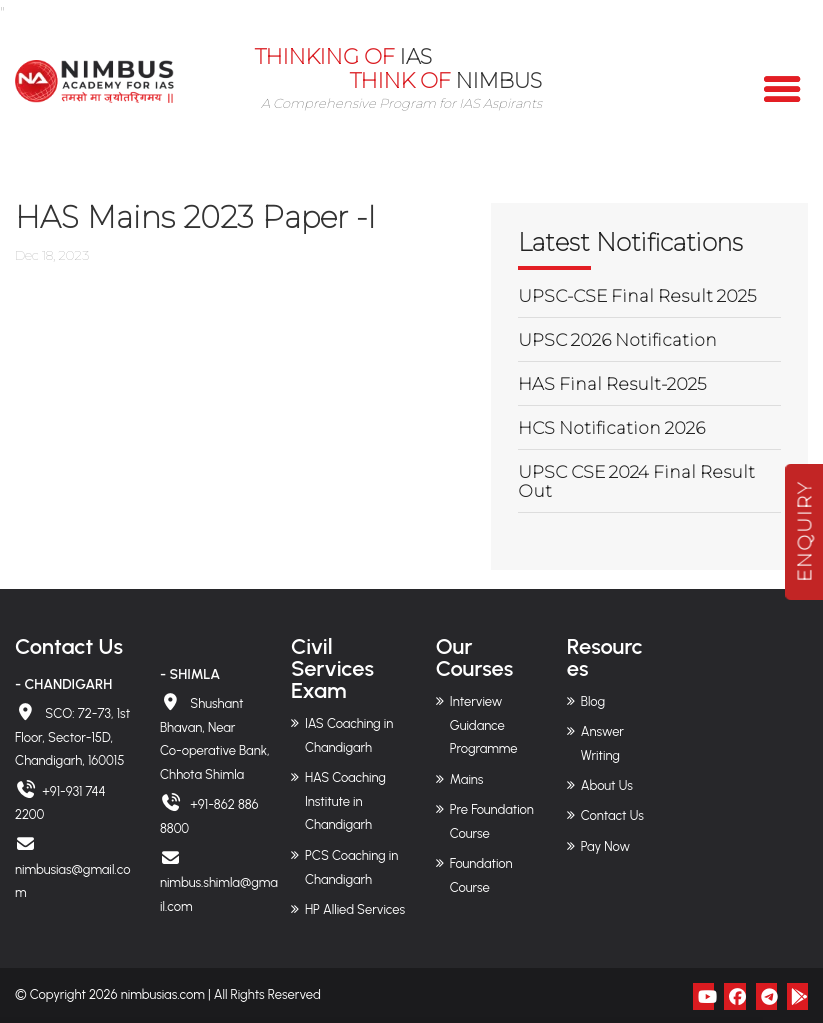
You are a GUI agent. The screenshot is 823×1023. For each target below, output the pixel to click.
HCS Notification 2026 (611, 428)
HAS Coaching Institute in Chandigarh (345, 801)
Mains (467, 779)
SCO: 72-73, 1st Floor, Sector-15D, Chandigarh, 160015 (72, 737)
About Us (607, 785)
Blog (593, 701)
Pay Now (605, 846)
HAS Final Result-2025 (612, 384)
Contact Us (612, 815)
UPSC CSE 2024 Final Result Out (636, 481)
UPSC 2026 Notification (617, 340)
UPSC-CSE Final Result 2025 (637, 296)
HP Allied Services (355, 909)
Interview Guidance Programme (484, 725)
